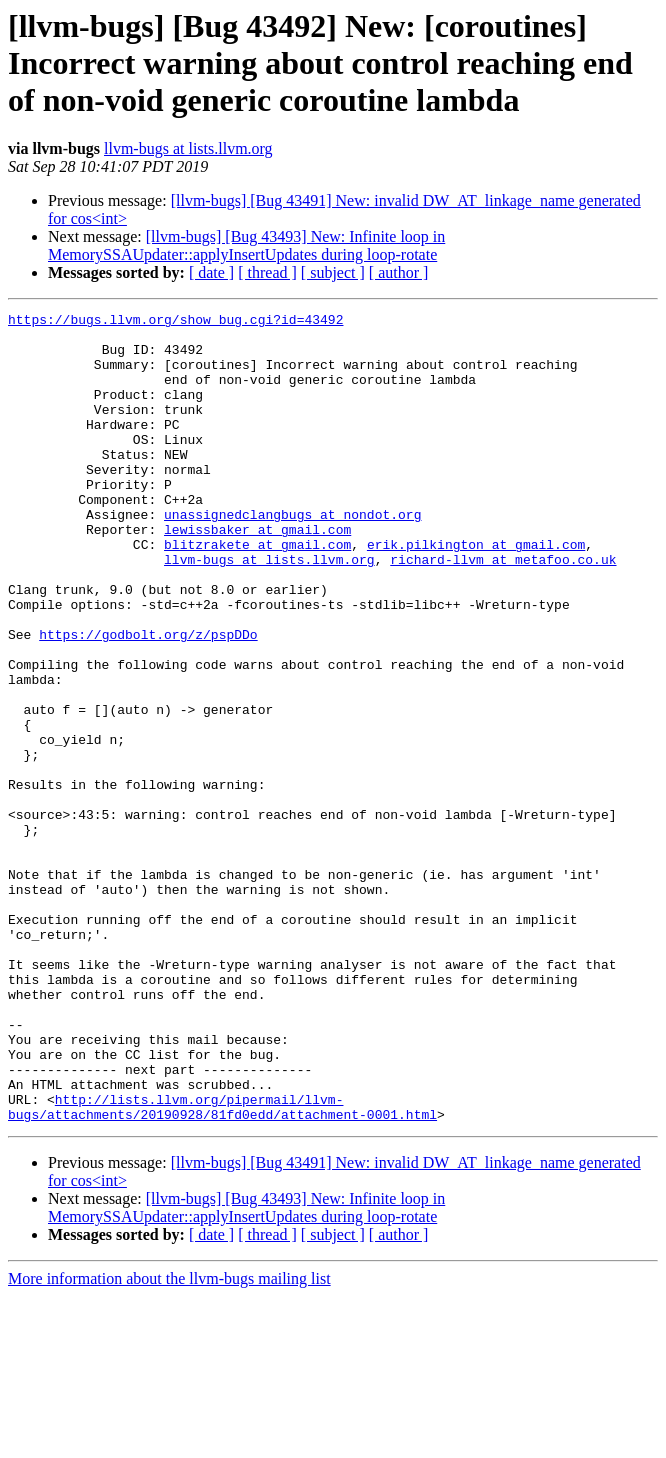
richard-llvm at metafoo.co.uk (503, 610)
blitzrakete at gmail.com (257, 592)
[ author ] (399, 272)
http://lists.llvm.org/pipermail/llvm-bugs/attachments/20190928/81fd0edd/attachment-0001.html (222, 1267)
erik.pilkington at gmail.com (476, 592)
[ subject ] (333, 272)
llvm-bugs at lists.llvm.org (188, 148)
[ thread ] (267, 272)
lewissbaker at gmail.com (257, 574)
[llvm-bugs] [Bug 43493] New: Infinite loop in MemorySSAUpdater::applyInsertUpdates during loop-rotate (246, 245)
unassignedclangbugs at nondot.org (292, 556)
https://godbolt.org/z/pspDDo (148, 700)
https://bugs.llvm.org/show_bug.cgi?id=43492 (175, 322)
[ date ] (211, 272)
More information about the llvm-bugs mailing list (169, 1440)
